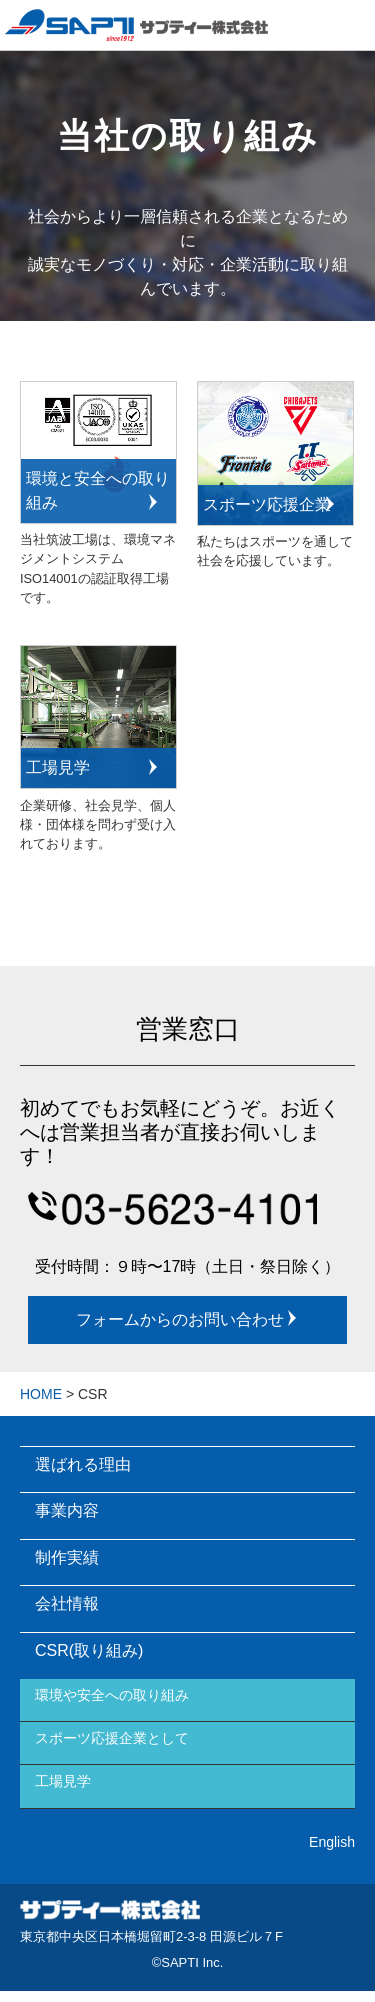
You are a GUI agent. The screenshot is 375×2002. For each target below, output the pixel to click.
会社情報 (67, 1603)
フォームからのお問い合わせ (188, 1319)
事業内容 (67, 1510)
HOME (41, 1394)
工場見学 (63, 1781)
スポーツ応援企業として (112, 1738)
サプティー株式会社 (110, 1913)
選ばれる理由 (83, 1464)
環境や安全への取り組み (112, 1695)
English (332, 1842)
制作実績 (67, 1557)
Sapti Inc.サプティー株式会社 (136, 25)
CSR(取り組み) (89, 1650)
